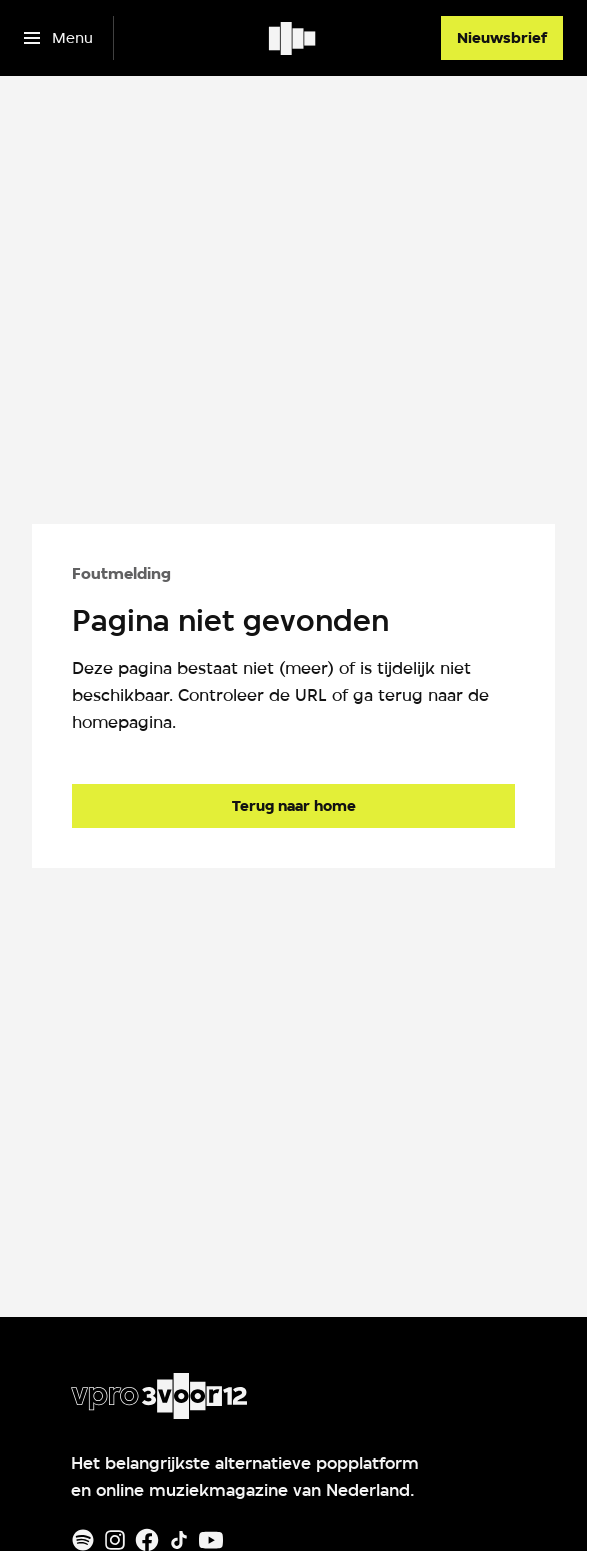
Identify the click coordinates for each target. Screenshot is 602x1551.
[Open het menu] (58, 38)
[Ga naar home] (293, 38)
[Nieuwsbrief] (502, 38)
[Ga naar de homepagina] (293, 806)
